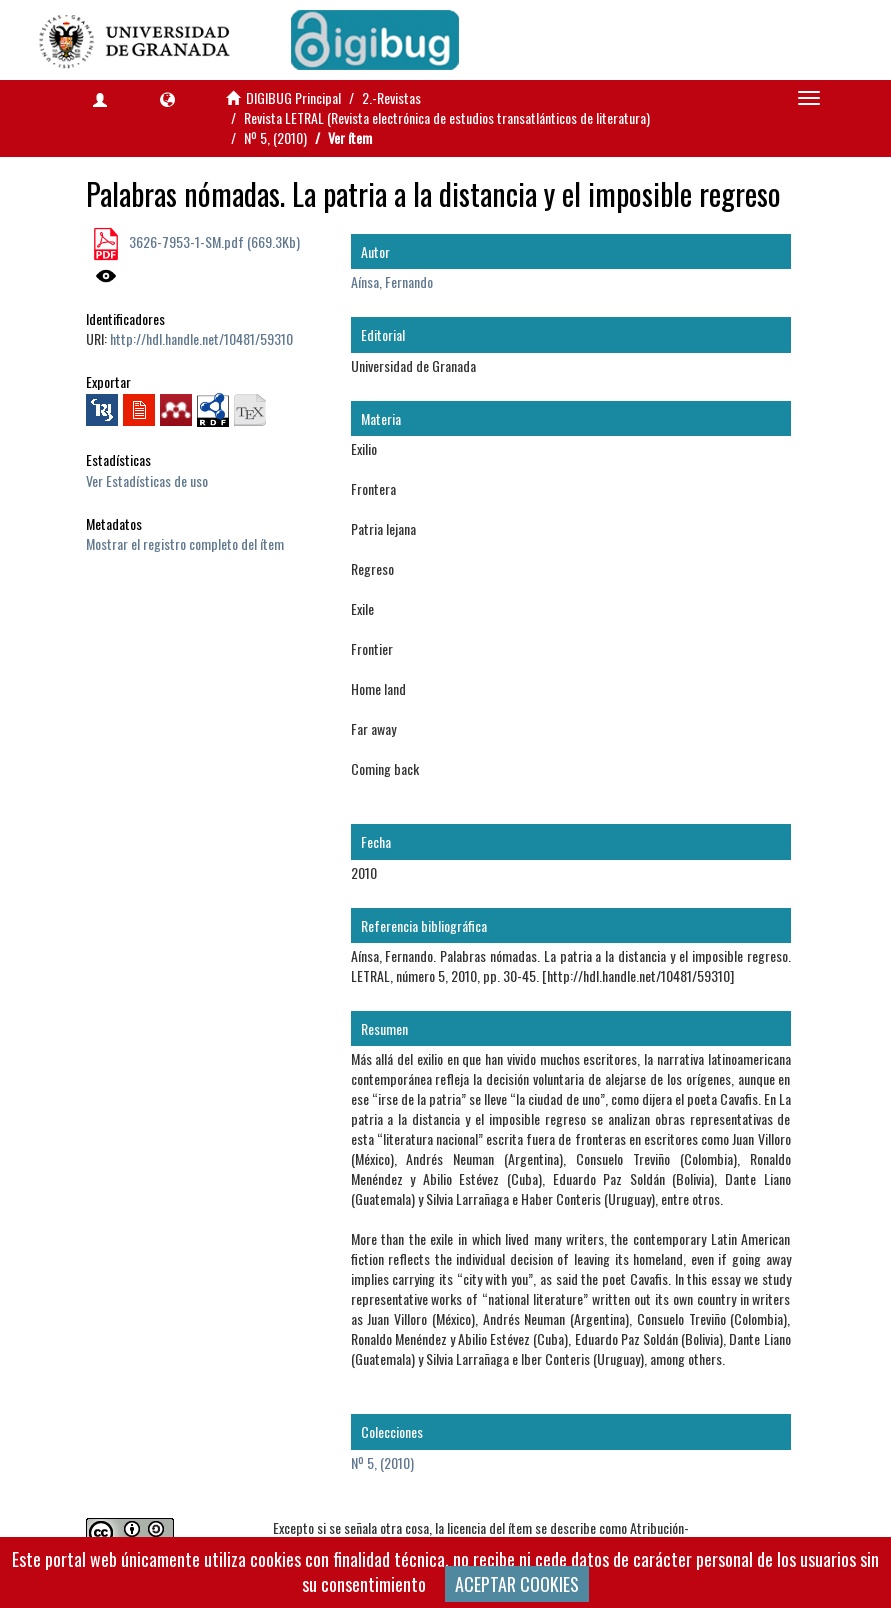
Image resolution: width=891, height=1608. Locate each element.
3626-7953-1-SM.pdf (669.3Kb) (213, 241)
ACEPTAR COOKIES (517, 1584)
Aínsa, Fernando (392, 281)
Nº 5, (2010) (275, 137)
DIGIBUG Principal (293, 97)
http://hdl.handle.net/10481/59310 (201, 338)
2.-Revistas (391, 97)
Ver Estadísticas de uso (147, 480)
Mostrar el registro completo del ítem (185, 543)
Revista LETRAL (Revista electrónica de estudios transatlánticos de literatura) (447, 117)
